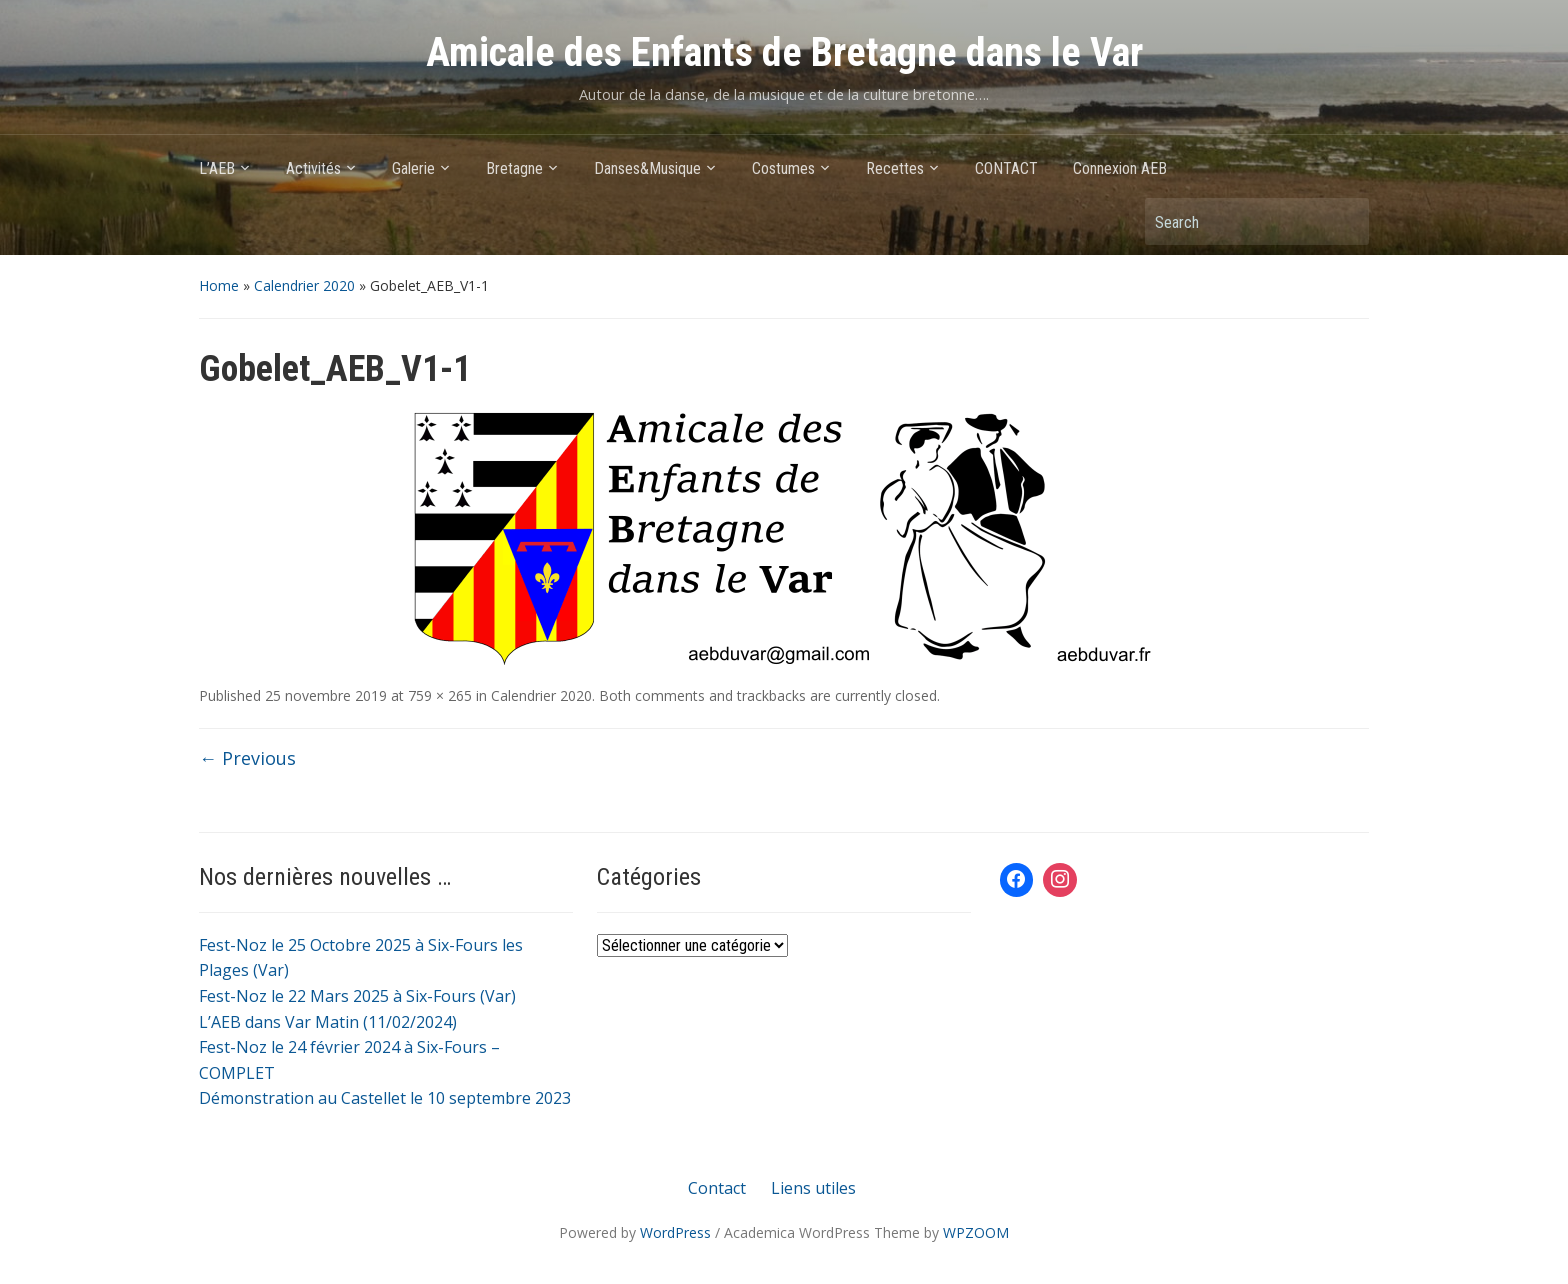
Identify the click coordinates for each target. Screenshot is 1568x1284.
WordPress (675, 1232)
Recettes (895, 168)
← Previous (247, 758)
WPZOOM (976, 1232)
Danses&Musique (647, 168)
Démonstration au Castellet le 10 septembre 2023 (385, 1098)
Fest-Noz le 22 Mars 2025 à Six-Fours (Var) (357, 996)
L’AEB (217, 168)
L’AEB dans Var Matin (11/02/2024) (328, 1022)
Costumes (783, 168)
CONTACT (1006, 168)
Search (1344, 221)
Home (219, 285)
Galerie (413, 168)
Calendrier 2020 (304, 285)
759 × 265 (440, 695)
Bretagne (514, 168)
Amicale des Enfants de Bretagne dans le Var (784, 52)
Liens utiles (813, 1188)
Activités (313, 168)
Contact (717, 1188)
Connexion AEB (1120, 168)
